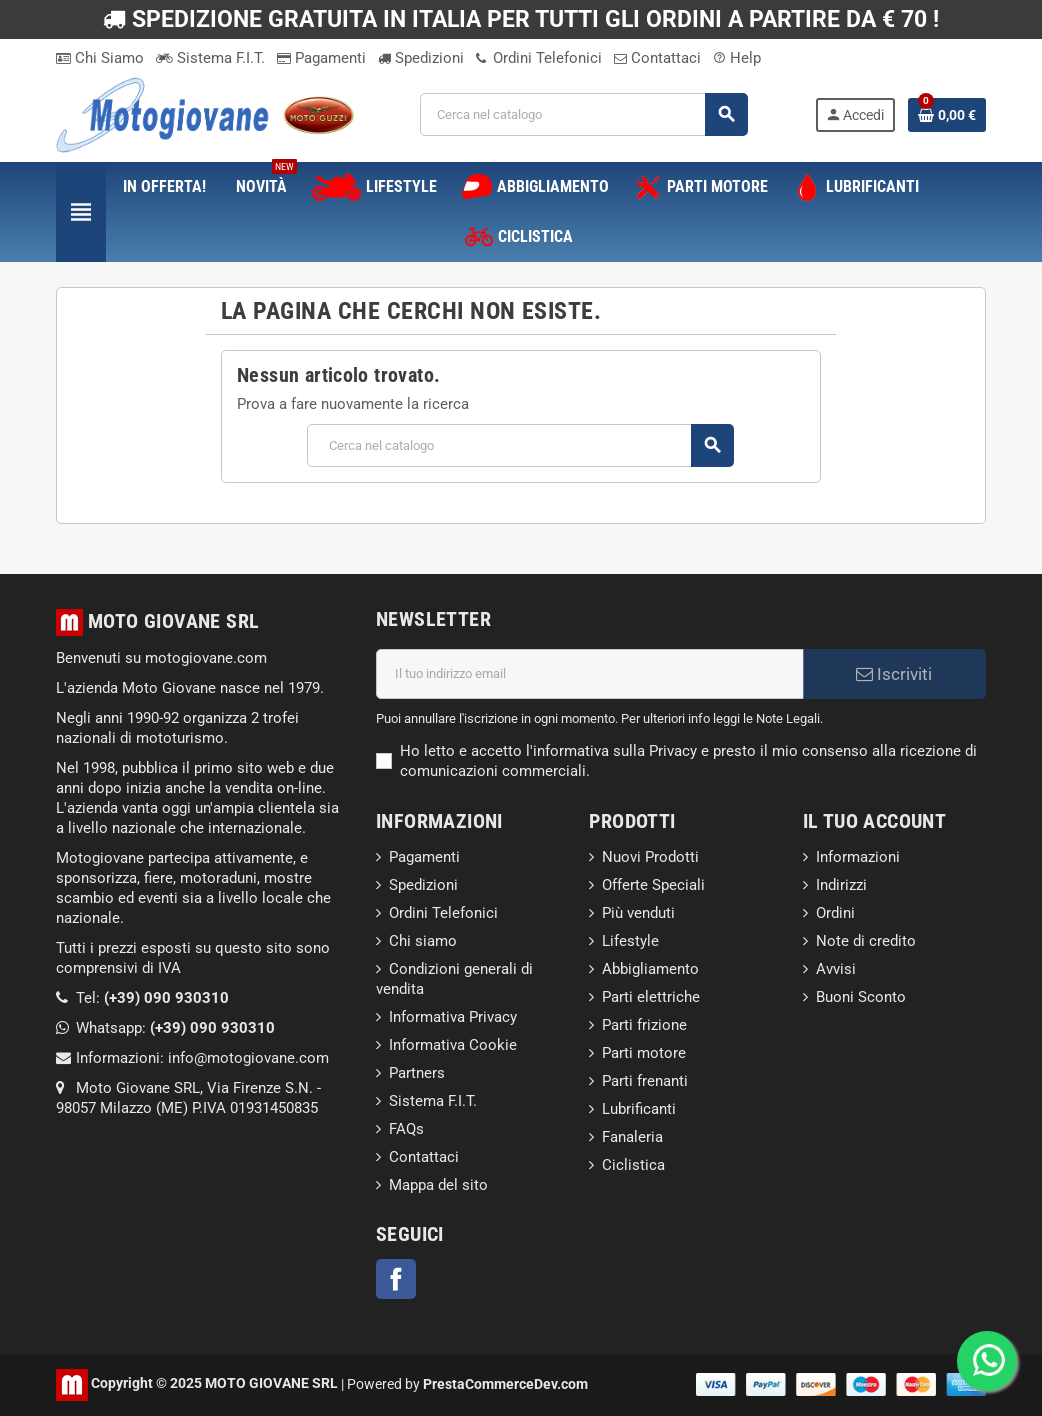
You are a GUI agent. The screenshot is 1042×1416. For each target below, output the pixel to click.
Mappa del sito (438, 1185)
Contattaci (657, 58)
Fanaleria (632, 1137)
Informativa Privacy (453, 1017)
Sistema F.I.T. (210, 58)
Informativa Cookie (453, 1045)
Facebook (396, 1279)
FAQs (406, 1129)
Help (737, 58)
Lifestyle (630, 941)
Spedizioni (421, 58)
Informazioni (858, 857)
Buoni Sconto (861, 997)
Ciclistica (633, 1165)
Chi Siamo (100, 58)
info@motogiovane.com (248, 1058)
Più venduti (638, 913)
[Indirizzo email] (590, 674)
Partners (417, 1073)
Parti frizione (644, 1025)
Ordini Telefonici (539, 58)
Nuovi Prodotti (650, 857)
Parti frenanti (645, 1081)
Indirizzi (841, 885)
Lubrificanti (639, 1109)
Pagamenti (321, 58)
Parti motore (644, 1053)
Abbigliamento (650, 969)
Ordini (835, 913)
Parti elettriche (651, 997)
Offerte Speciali (653, 885)
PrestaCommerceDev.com (505, 1383)
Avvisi (836, 969)
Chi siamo (423, 941)
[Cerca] (584, 114)
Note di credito (866, 941)
